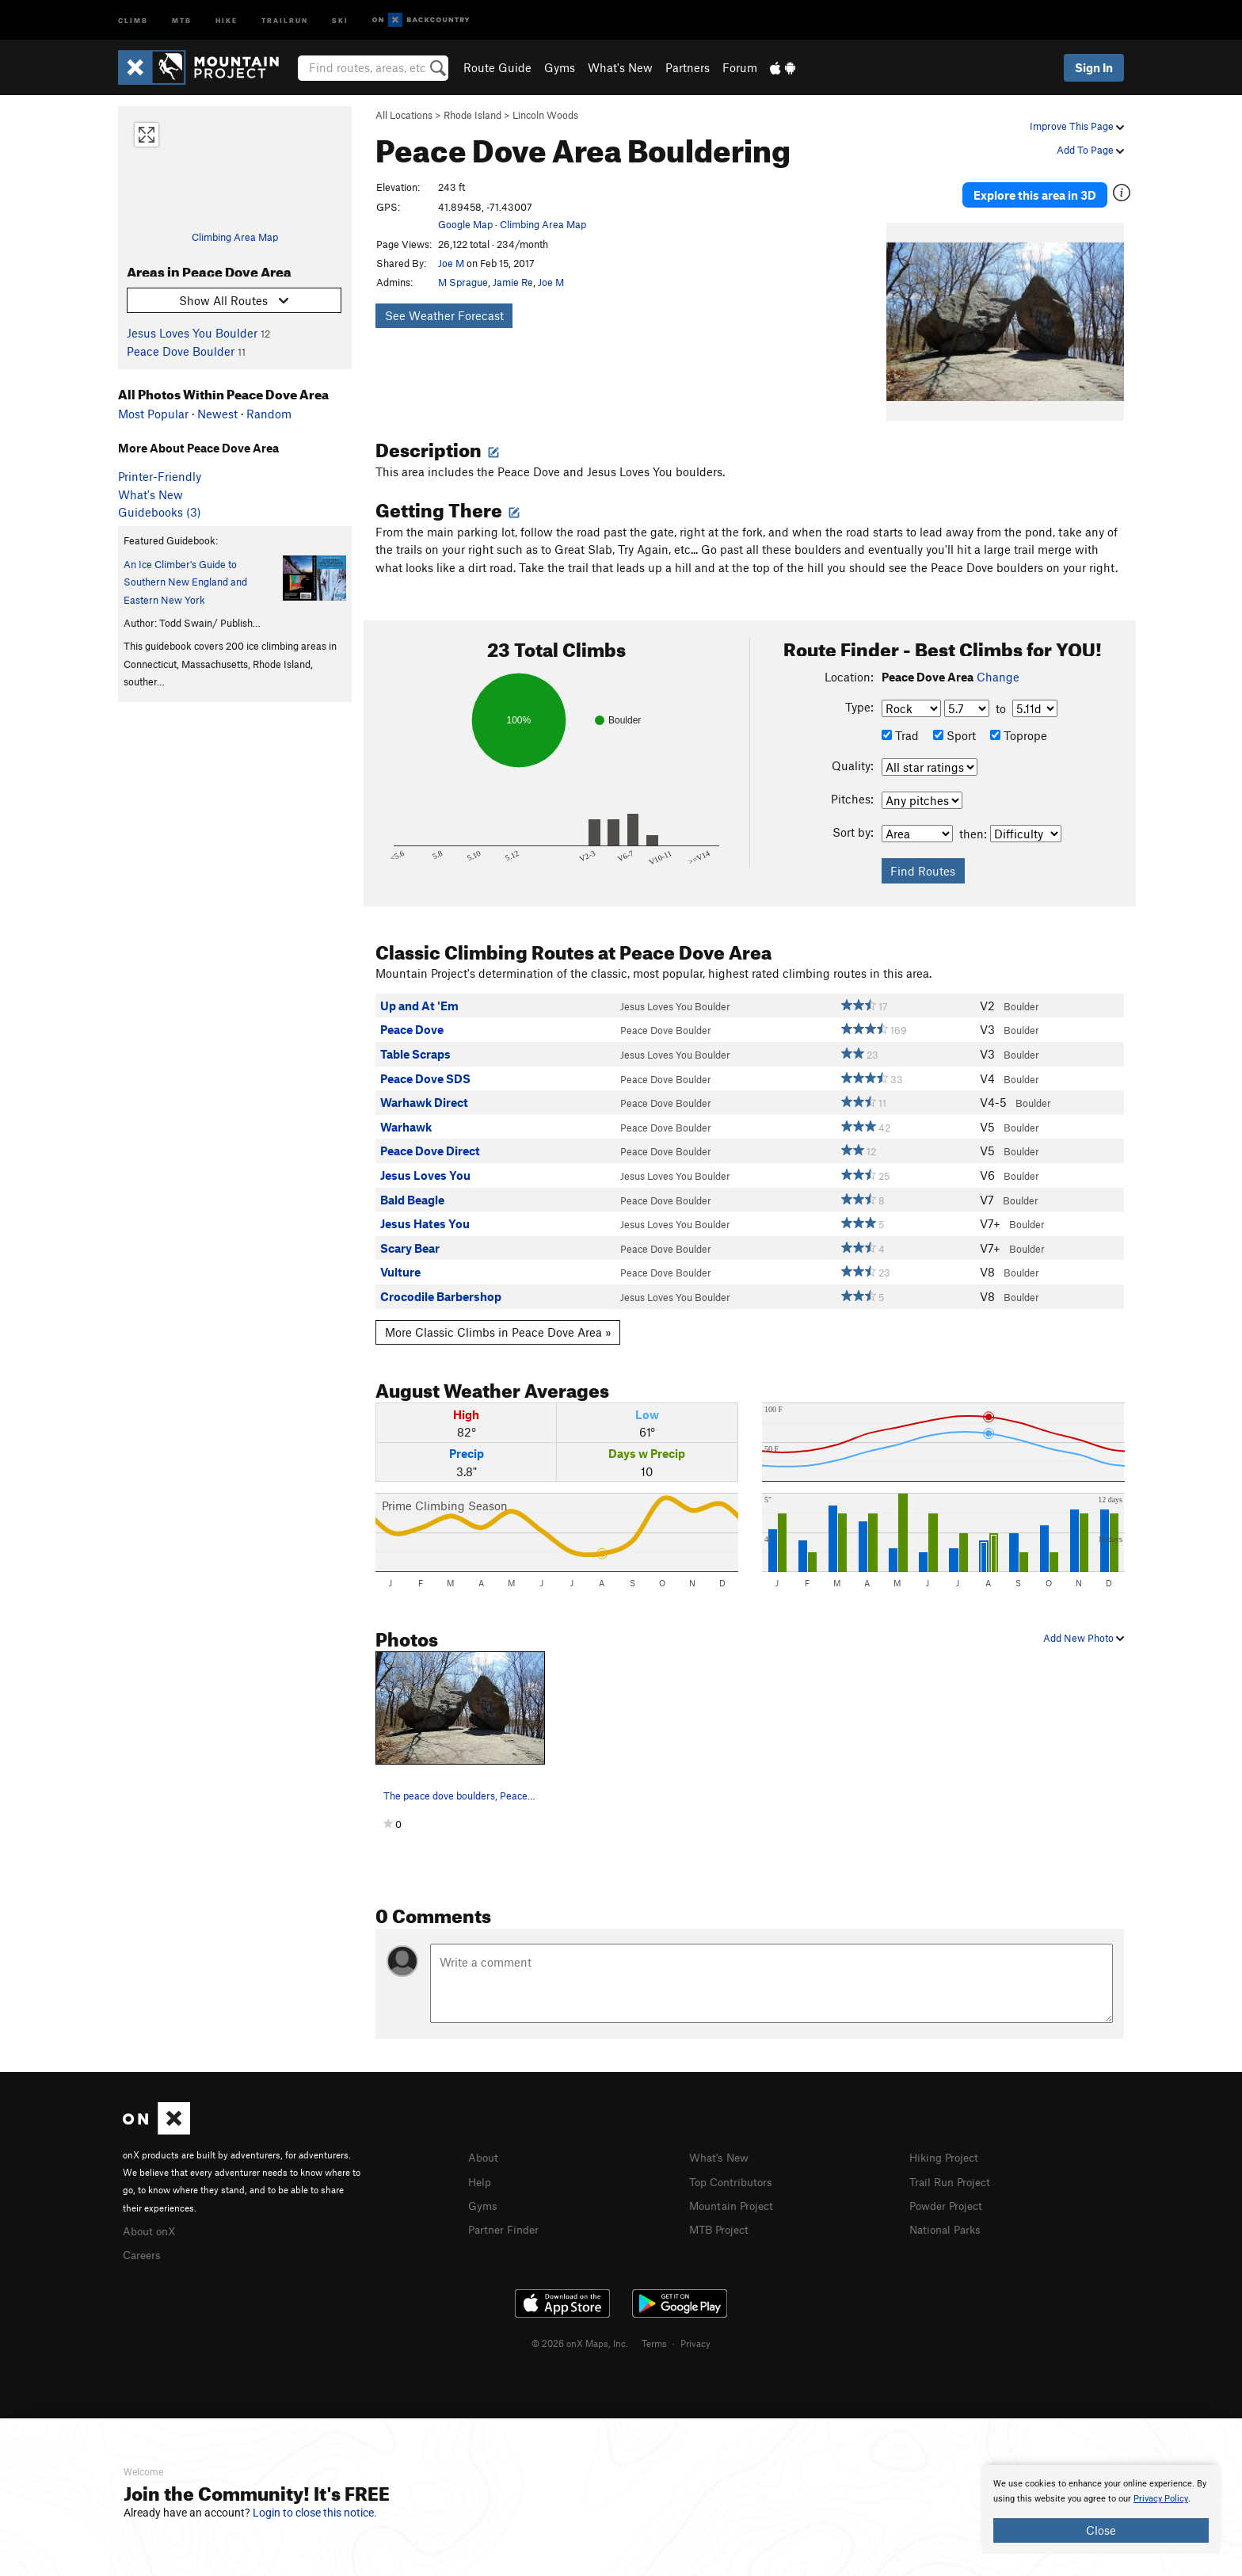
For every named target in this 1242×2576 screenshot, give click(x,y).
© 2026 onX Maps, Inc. (579, 2328)
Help (480, 2168)
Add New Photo (1083, 1625)
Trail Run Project (953, 2168)
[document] (1101, 2509)
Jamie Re (513, 282)
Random (268, 413)
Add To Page (1090, 149)
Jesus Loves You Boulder (192, 333)
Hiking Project (947, 2145)
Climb (133, 19)
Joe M (451, 263)
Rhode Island (472, 115)
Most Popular (153, 413)
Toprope (1018, 723)
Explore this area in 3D (1050, 188)
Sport (954, 723)
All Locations (403, 115)
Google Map (465, 224)
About (484, 2145)
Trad (900, 723)
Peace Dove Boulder (180, 351)
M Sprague (463, 282)
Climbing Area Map (235, 237)
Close (1101, 2530)
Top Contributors (734, 2168)
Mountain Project (735, 2191)
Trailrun (284, 19)
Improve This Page (1077, 126)
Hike (226, 19)
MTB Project (721, 2215)
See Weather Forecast (444, 315)
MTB (182, 19)
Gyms (559, 67)
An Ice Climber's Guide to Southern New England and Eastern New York (185, 582)
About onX (151, 2218)
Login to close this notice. (315, 2512)
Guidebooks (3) (159, 512)
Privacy (695, 2328)
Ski (340, 19)
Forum (739, 67)
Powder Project (949, 2191)
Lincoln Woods (545, 115)
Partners (687, 67)
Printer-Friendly (159, 476)
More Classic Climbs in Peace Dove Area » (498, 1319)
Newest (217, 413)
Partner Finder (506, 2215)
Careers (143, 2241)
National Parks (948, 2215)
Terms (654, 2328)
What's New (620, 67)
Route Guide (497, 67)
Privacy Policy (1160, 2499)
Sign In (1094, 67)
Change (998, 665)
